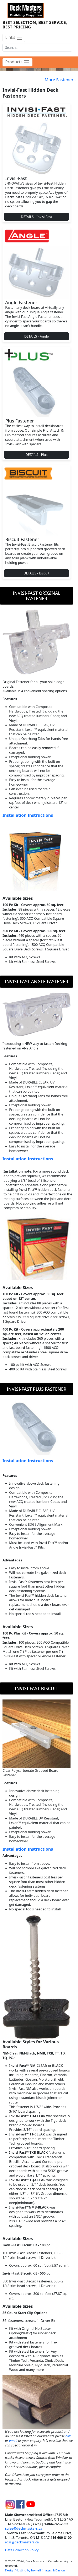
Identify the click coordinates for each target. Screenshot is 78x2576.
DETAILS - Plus (36, 454)
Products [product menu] (17, 62)
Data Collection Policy (21, 2550)
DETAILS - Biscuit (36, 573)
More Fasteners (60, 79)
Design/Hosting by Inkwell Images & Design (35, 2570)
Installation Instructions (27, 815)
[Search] (37, 47)
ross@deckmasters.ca (22, 2542)
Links (13, 37)
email (13, 2440)
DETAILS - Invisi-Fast (36, 216)
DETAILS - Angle (36, 336)
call (68, 2436)
